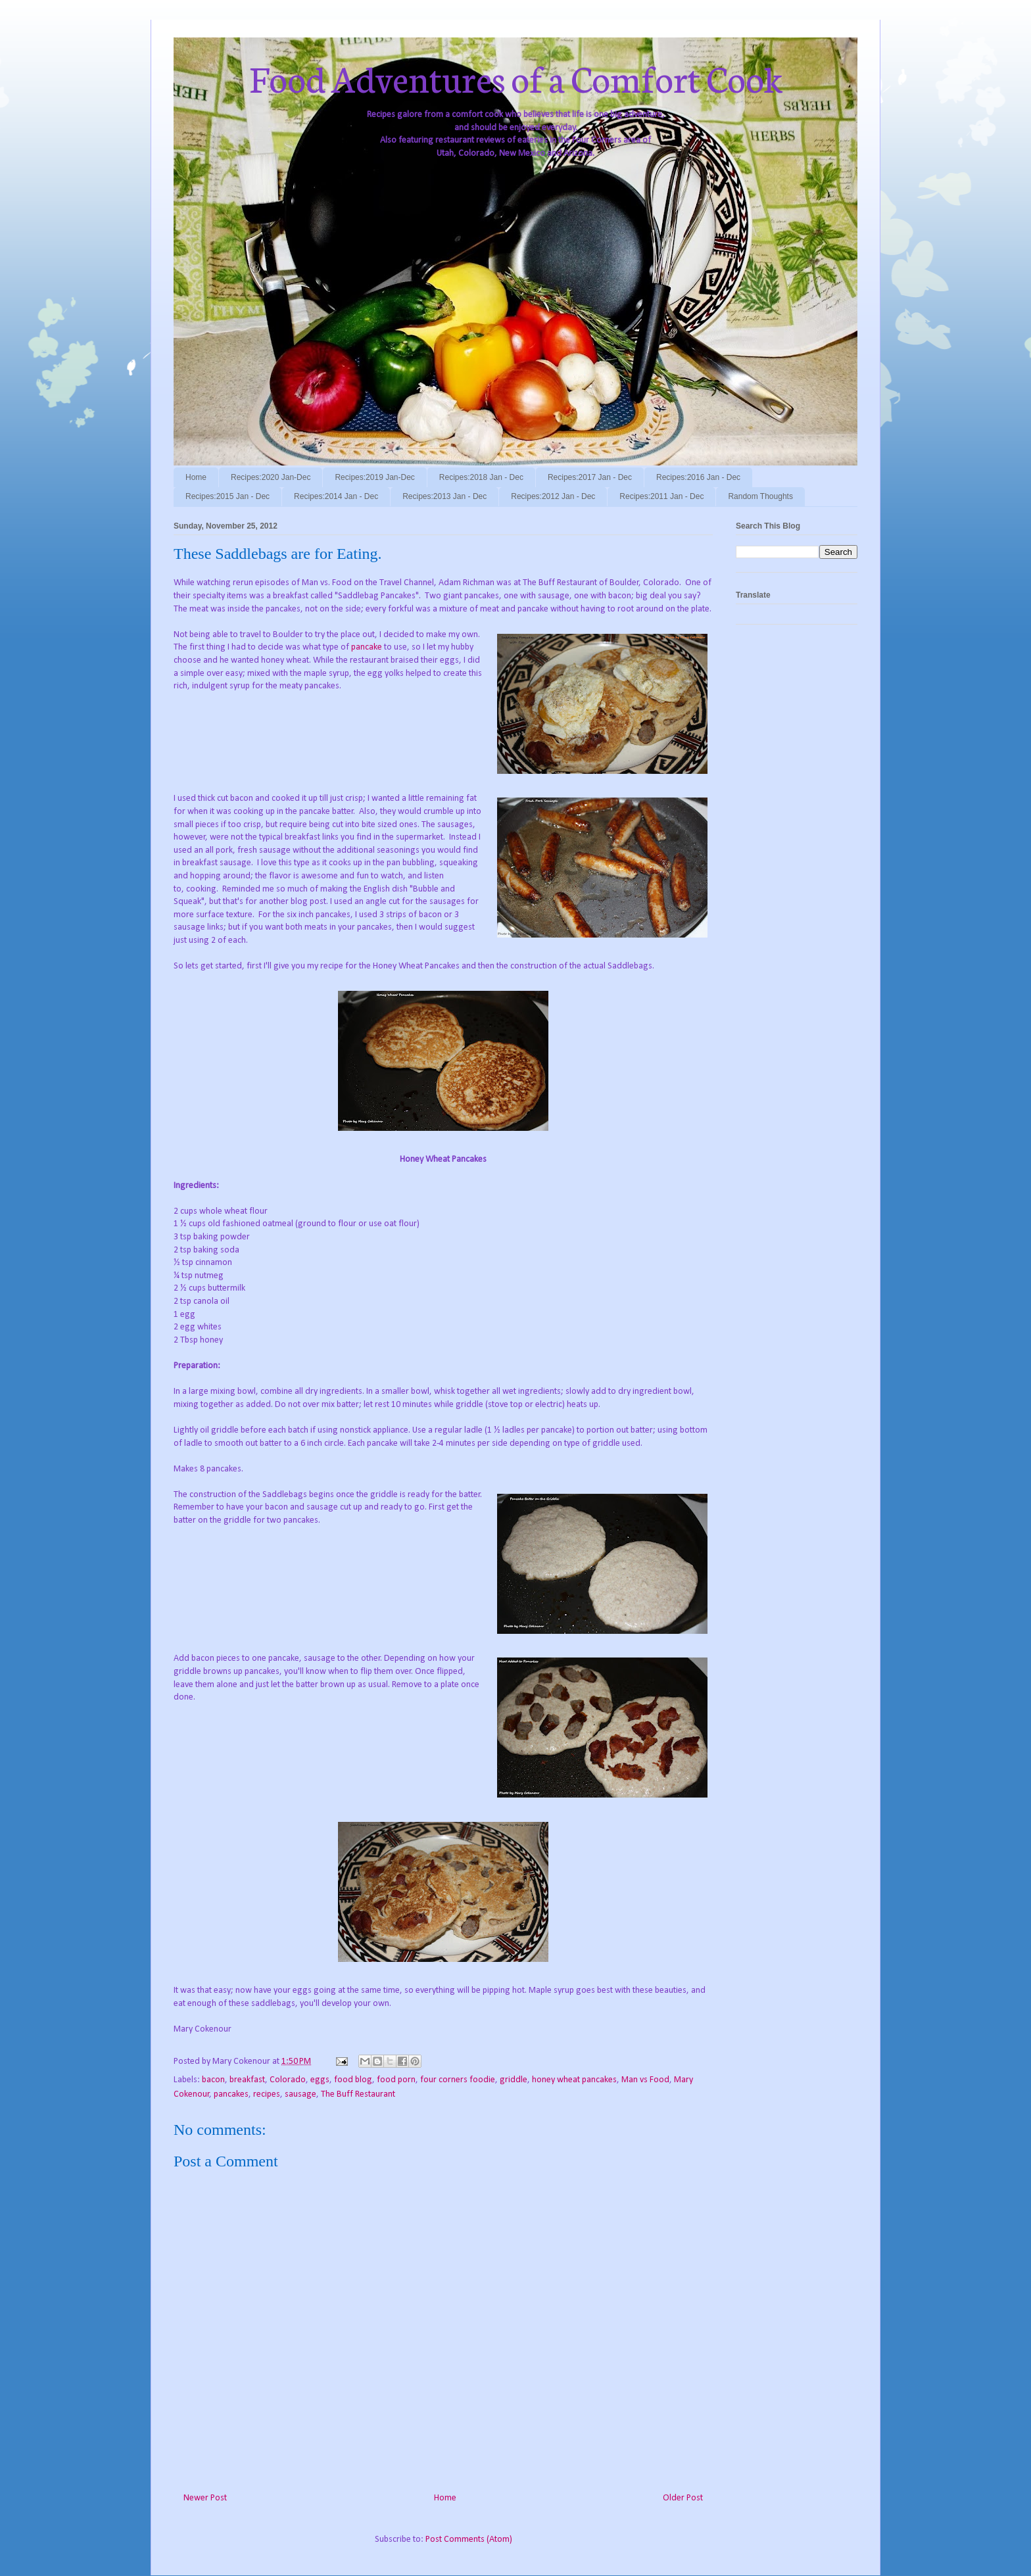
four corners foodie (457, 2080)
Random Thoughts (760, 496)
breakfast (247, 2080)
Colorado (288, 2080)
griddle (513, 2080)
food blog (353, 2080)
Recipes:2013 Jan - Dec (444, 496)
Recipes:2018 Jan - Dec (481, 477)
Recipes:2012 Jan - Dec (553, 496)
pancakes (231, 2094)
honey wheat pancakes (574, 2080)
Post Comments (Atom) (468, 2539)
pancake (366, 647)
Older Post (683, 2498)
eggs (319, 2080)
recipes (266, 2094)
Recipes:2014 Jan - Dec (336, 496)
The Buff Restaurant (358, 2094)
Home (195, 477)
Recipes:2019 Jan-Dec (374, 477)
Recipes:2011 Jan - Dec (661, 496)
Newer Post (205, 2498)
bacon (213, 2080)
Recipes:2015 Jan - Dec (227, 496)
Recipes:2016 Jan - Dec (698, 477)
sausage (300, 2094)
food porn (396, 2080)
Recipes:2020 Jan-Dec (270, 477)
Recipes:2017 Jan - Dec (590, 477)
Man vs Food (645, 2080)
